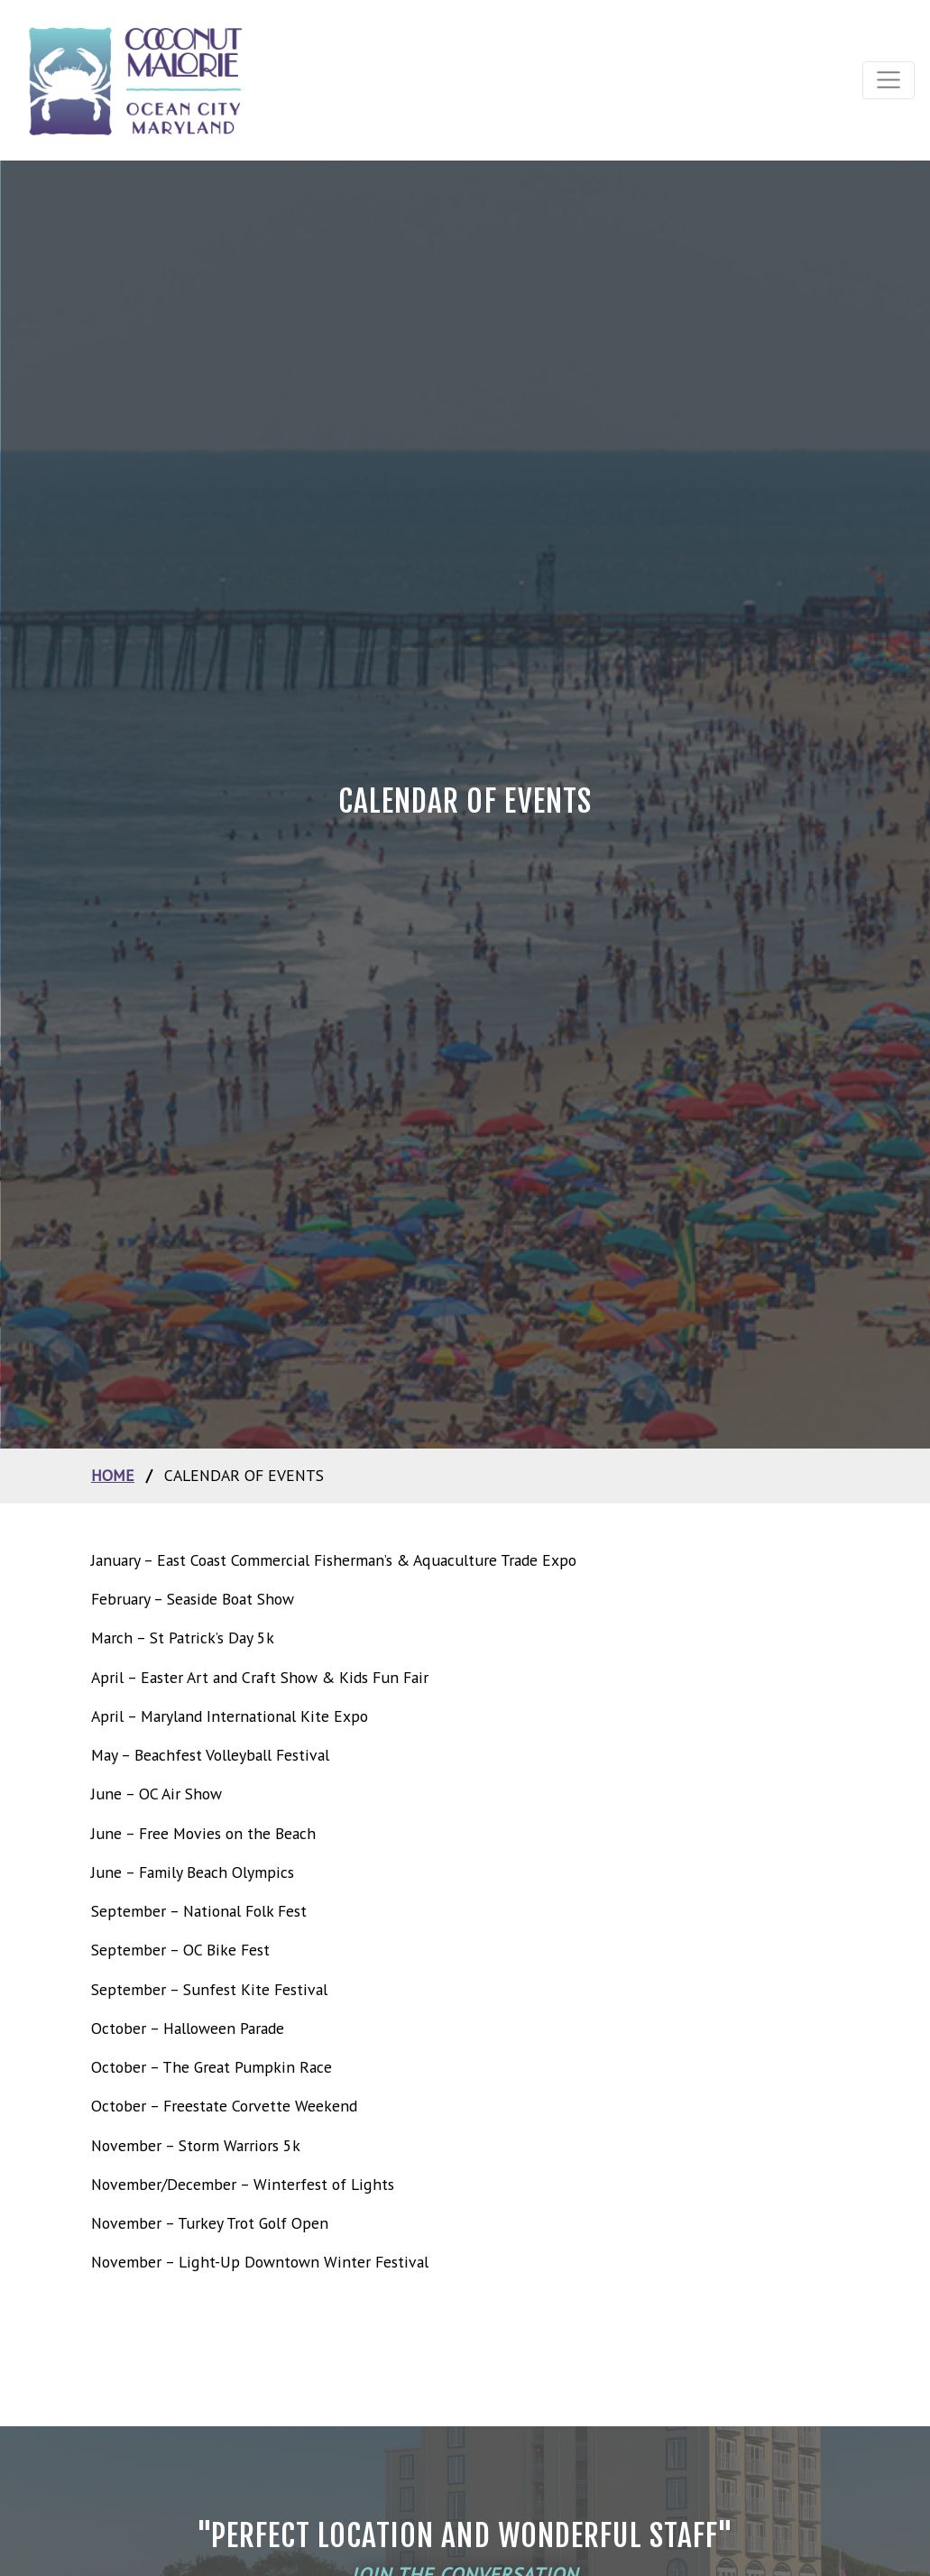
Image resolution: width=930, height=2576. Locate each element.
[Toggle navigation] (889, 80)
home (112, 1475)
